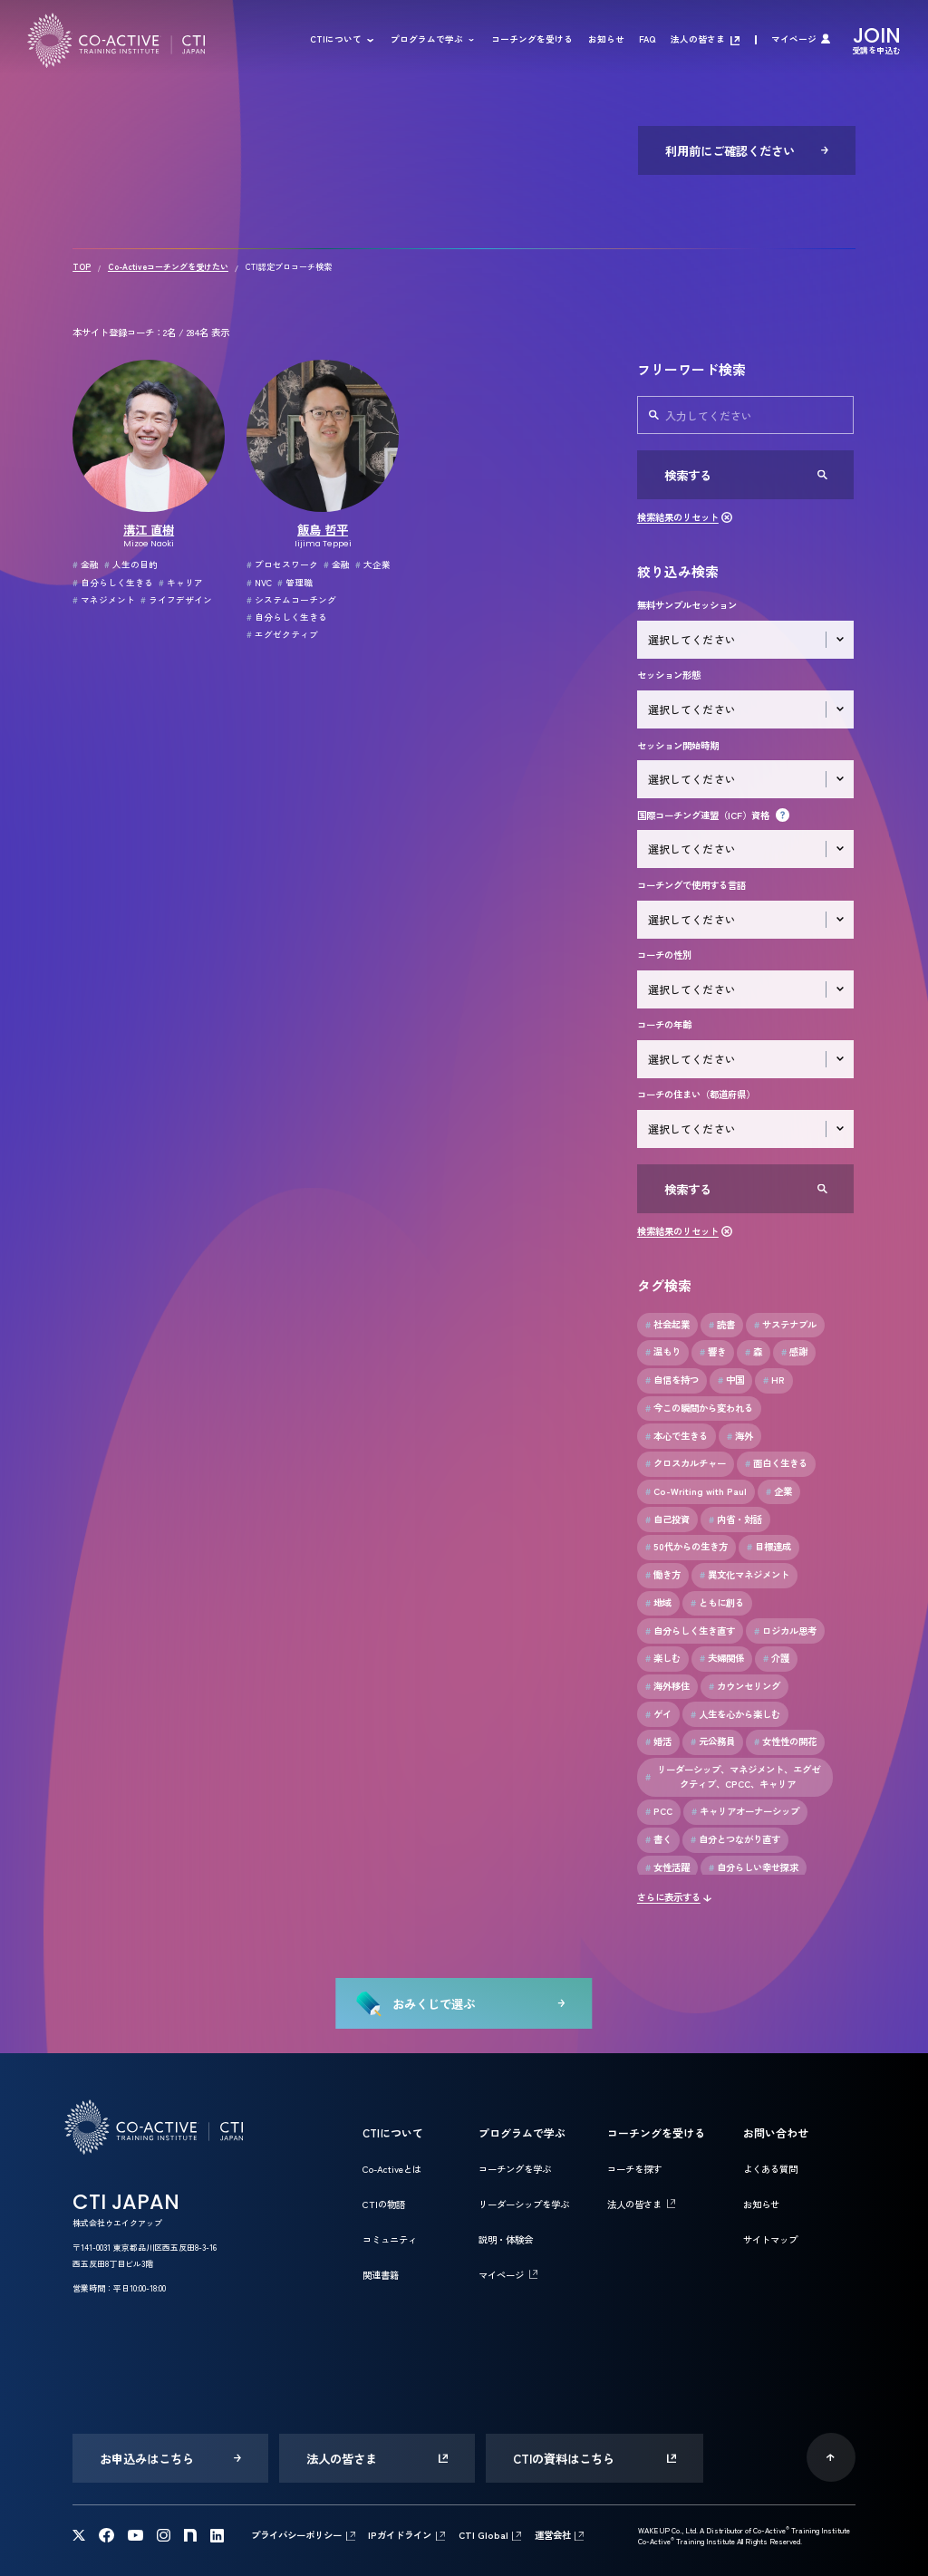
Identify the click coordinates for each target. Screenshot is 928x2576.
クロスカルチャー (685, 1463)
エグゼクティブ (282, 634)
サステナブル (785, 1324)
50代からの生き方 (686, 1546)
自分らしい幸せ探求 (753, 1867)
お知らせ (606, 39)
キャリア (181, 582)
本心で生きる (676, 1436)
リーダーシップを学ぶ (523, 2204)
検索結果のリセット (678, 517)
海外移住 (667, 1686)
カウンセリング (744, 1686)
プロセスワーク (282, 564)
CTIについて (336, 39)
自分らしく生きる (112, 582)
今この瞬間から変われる (699, 1408)
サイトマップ (770, 2239)
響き (713, 1352)
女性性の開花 (785, 1741)
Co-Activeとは (391, 2169)
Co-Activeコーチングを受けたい (168, 267)
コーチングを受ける (532, 39)
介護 (776, 1658)
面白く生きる (776, 1463)
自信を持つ (672, 1380)
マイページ (794, 39)
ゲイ (658, 1714)
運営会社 (553, 2535)
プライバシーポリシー (296, 2535)
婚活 (658, 1741)
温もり (663, 1352)
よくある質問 (770, 2169)
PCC (658, 1811)
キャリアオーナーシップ (745, 1811)
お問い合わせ (775, 2132)
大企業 (373, 564)
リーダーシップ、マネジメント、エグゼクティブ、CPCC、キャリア (732, 1776)
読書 (722, 1324)
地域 (658, 1603)
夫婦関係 (722, 1658)
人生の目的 (131, 564)
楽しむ (663, 1658)
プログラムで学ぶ (427, 39)
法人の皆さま (698, 39)
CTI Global (483, 2535)
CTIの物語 (383, 2204)
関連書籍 (380, 2275)
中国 (731, 1380)
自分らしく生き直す (690, 1631)
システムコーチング (291, 599)
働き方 (663, 1575)
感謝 (794, 1352)
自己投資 (667, 1519)
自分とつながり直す (735, 1839)
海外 (740, 1436)
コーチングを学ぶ (514, 2169)
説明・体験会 (505, 2239)
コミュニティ (389, 2239)
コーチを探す (634, 2169)
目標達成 (769, 1546)
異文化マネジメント (744, 1575)
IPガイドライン (399, 2535)
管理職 (295, 582)
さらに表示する (669, 1897)
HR (774, 1380)
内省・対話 (735, 1519)
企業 (779, 1491)
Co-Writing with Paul (696, 1491)
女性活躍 (667, 1867)
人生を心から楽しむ (735, 1714)
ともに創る (717, 1603)
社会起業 (667, 1324)
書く (658, 1839)
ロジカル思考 (785, 1631)
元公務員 (713, 1741)
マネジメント (103, 599)
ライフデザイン (176, 599)
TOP (81, 267)
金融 (85, 564)
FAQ (647, 39)
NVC (259, 582)
